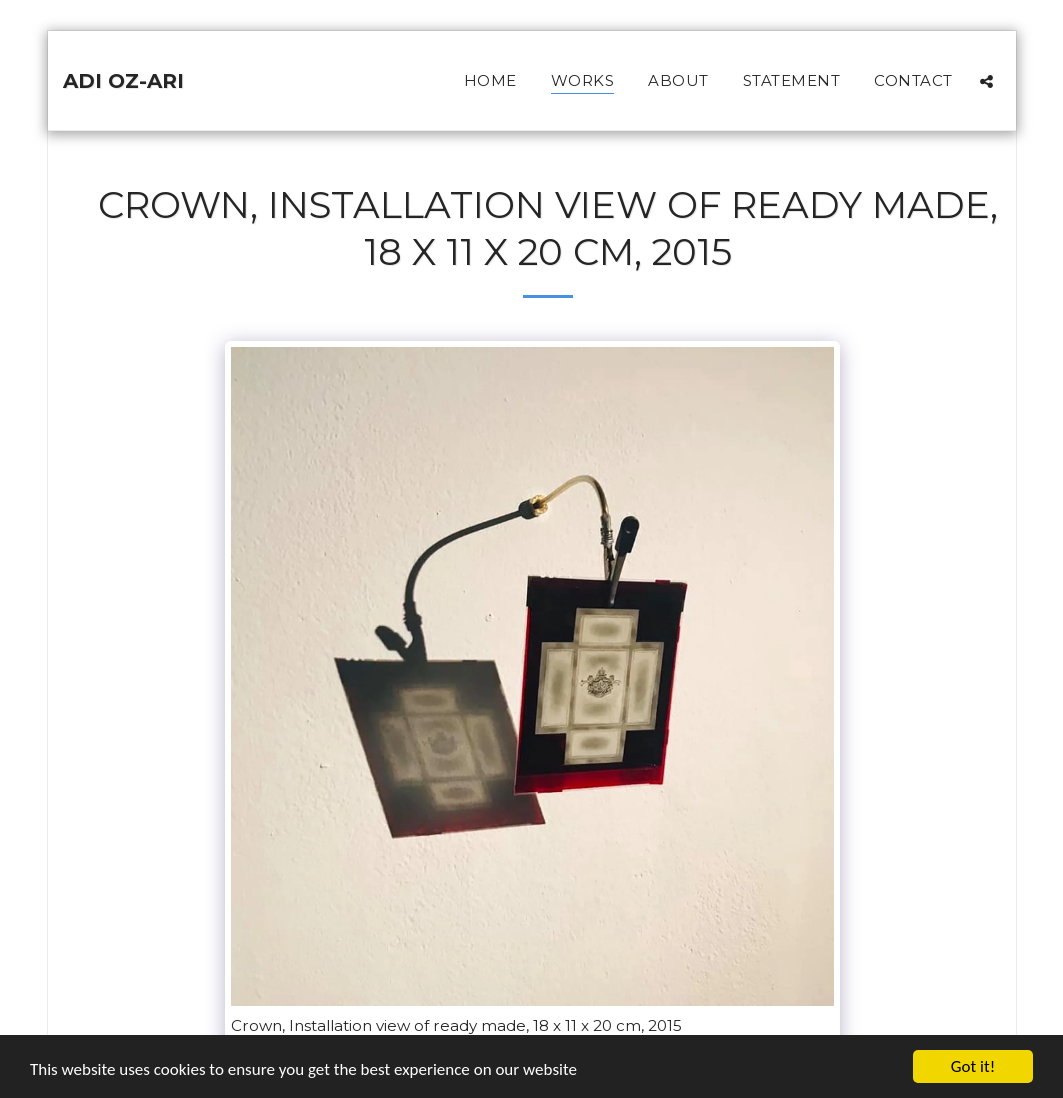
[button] (986, 81)
